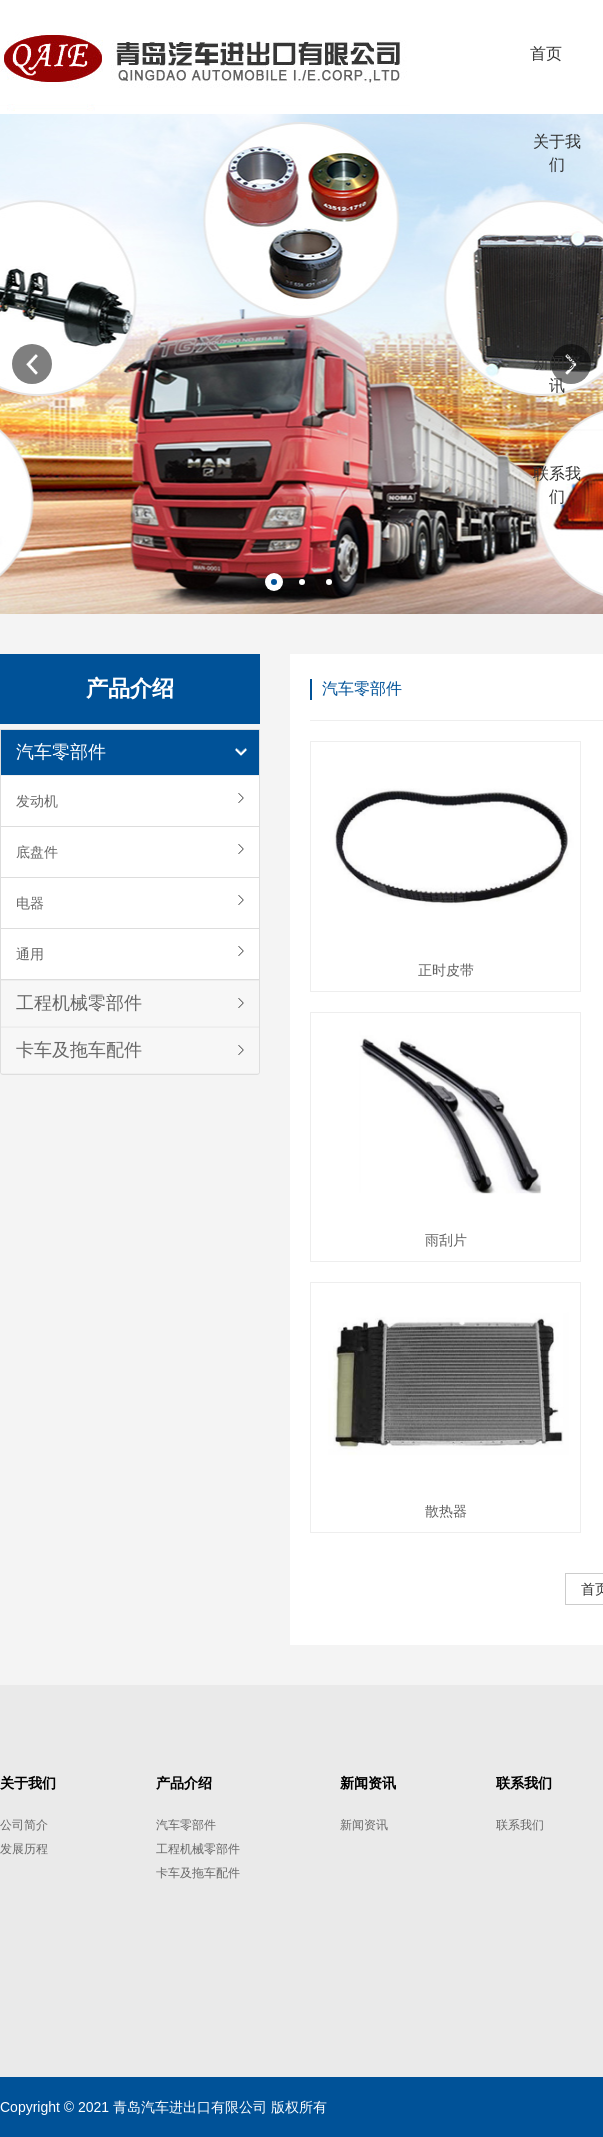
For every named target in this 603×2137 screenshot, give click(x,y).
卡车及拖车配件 (79, 1050)
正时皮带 (446, 970)
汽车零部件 (61, 752)
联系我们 (520, 1825)
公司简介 (24, 1825)
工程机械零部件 (79, 1003)
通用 (30, 954)
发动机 (37, 801)
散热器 (446, 1511)
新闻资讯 (364, 1825)
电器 (30, 903)
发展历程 (24, 1849)
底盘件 (37, 852)
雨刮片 (446, 1240)
